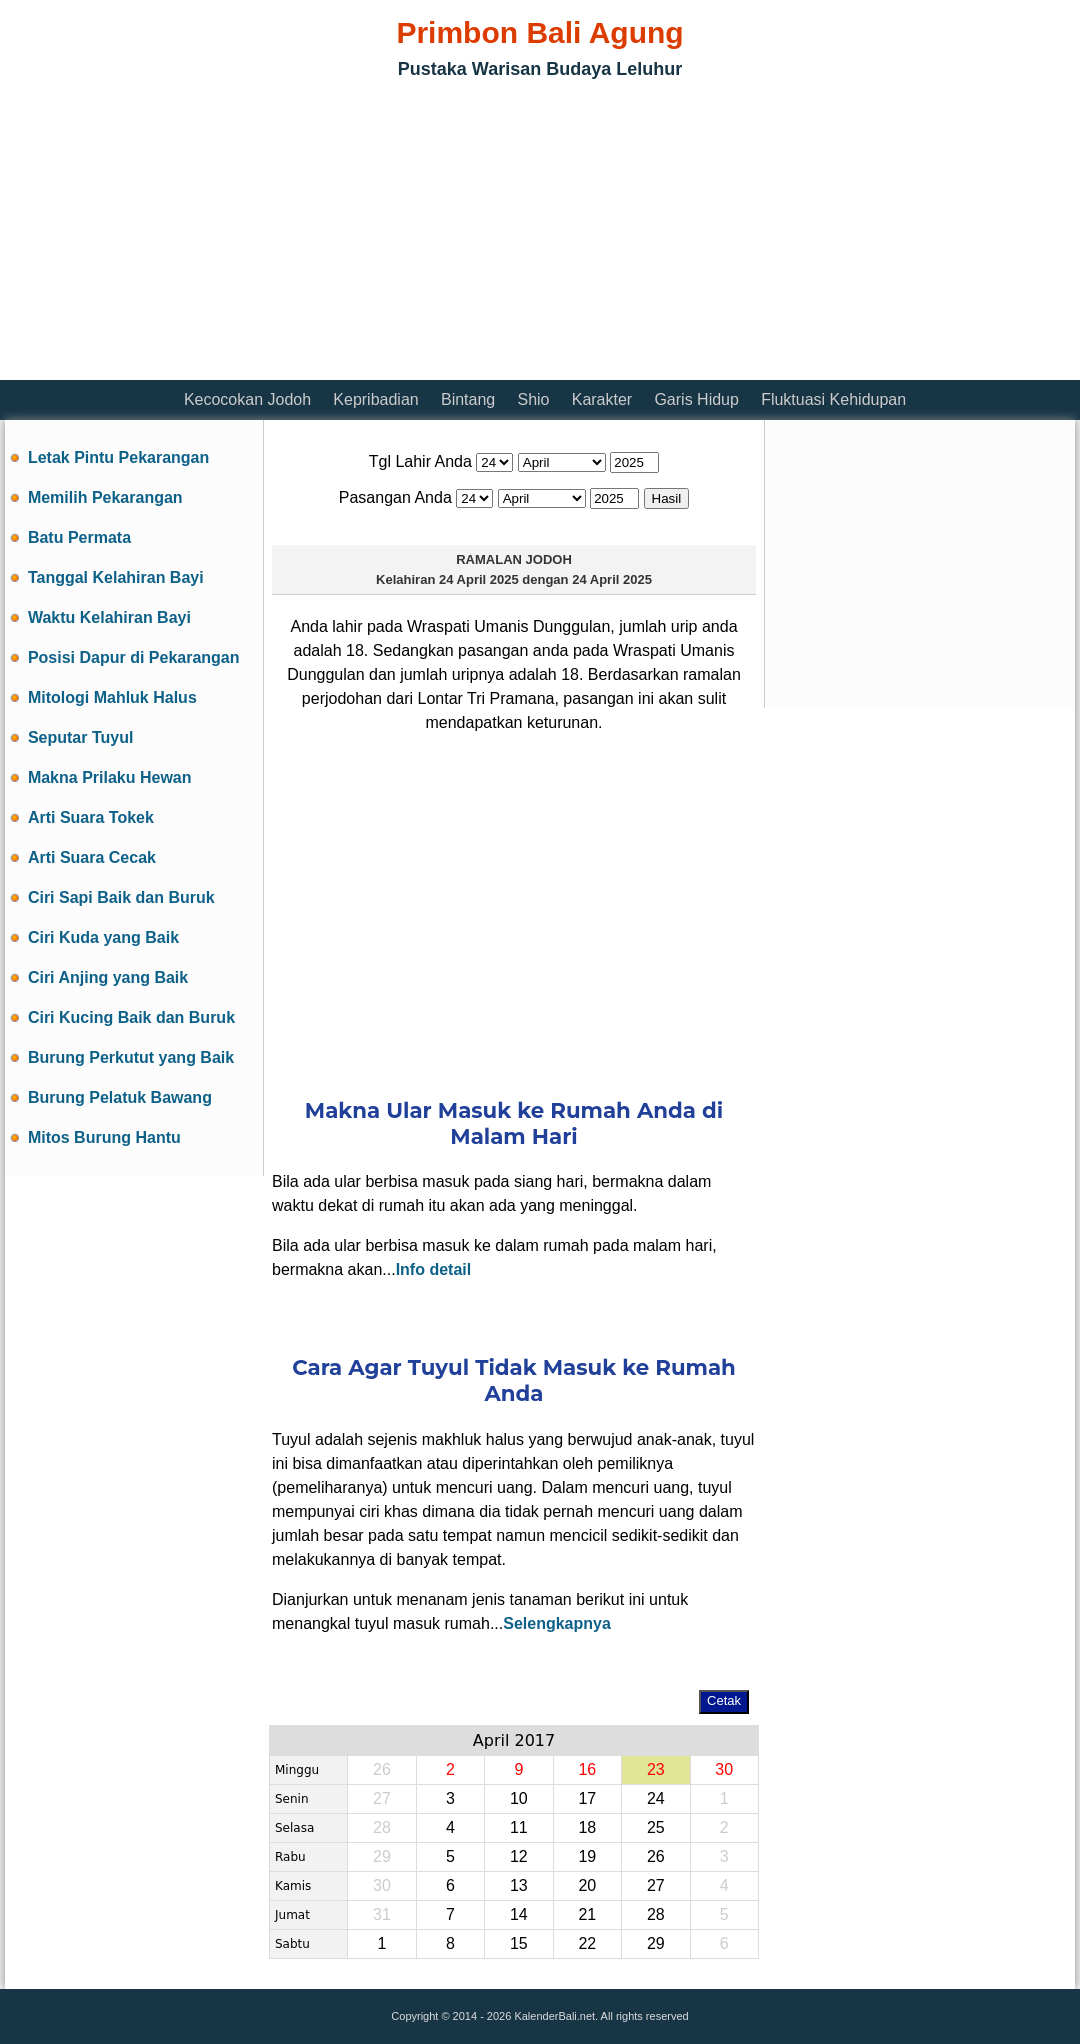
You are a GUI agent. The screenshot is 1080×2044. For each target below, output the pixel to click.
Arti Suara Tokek (91, 817)
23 (656, 1769)
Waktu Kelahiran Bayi (109, 617)
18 (587, 1827)
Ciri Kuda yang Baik (103, 937)
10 (519, 1798)
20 (587, 1885)
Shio (533, 399)
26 (656, 1856)
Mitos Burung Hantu (104, 1137)
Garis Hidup (696, 399)
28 (656, 1914)
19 (587, 1856)
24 (656, 1798)
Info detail (434, 1269)
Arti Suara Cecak (92, 857)
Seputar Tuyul (81, 737)
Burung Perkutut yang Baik (131, 1057)
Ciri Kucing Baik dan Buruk (131, 1017)
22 (587, 1943)
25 (656, 1827)
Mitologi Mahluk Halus (112, 697)
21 (587, 1914)
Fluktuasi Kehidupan (833, 399)
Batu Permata (79, 537)
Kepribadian (375, 399)
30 (724, 1769)
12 (519, 1856)
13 (519, 1885)
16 (587, 1769)
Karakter (602, 399)
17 (587, 1798)
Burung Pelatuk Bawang (120, 1097)
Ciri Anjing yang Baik (108, 977)
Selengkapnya (557, 1623)
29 (656, 1943)
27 (656, 1885)
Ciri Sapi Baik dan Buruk (121, 897)
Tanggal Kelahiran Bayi (116, 577)
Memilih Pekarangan (105, 497)
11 (519, 1827)
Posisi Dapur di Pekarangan (134, 657)
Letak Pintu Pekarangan (118, 457)
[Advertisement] (239, 235)
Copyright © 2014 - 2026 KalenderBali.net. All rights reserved (539, 2016)
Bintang (468, 399)
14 (519, 1914)
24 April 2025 (479, 579)
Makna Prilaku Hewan (110, 777)
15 (519, 1943)
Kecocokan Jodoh (247, 399)
